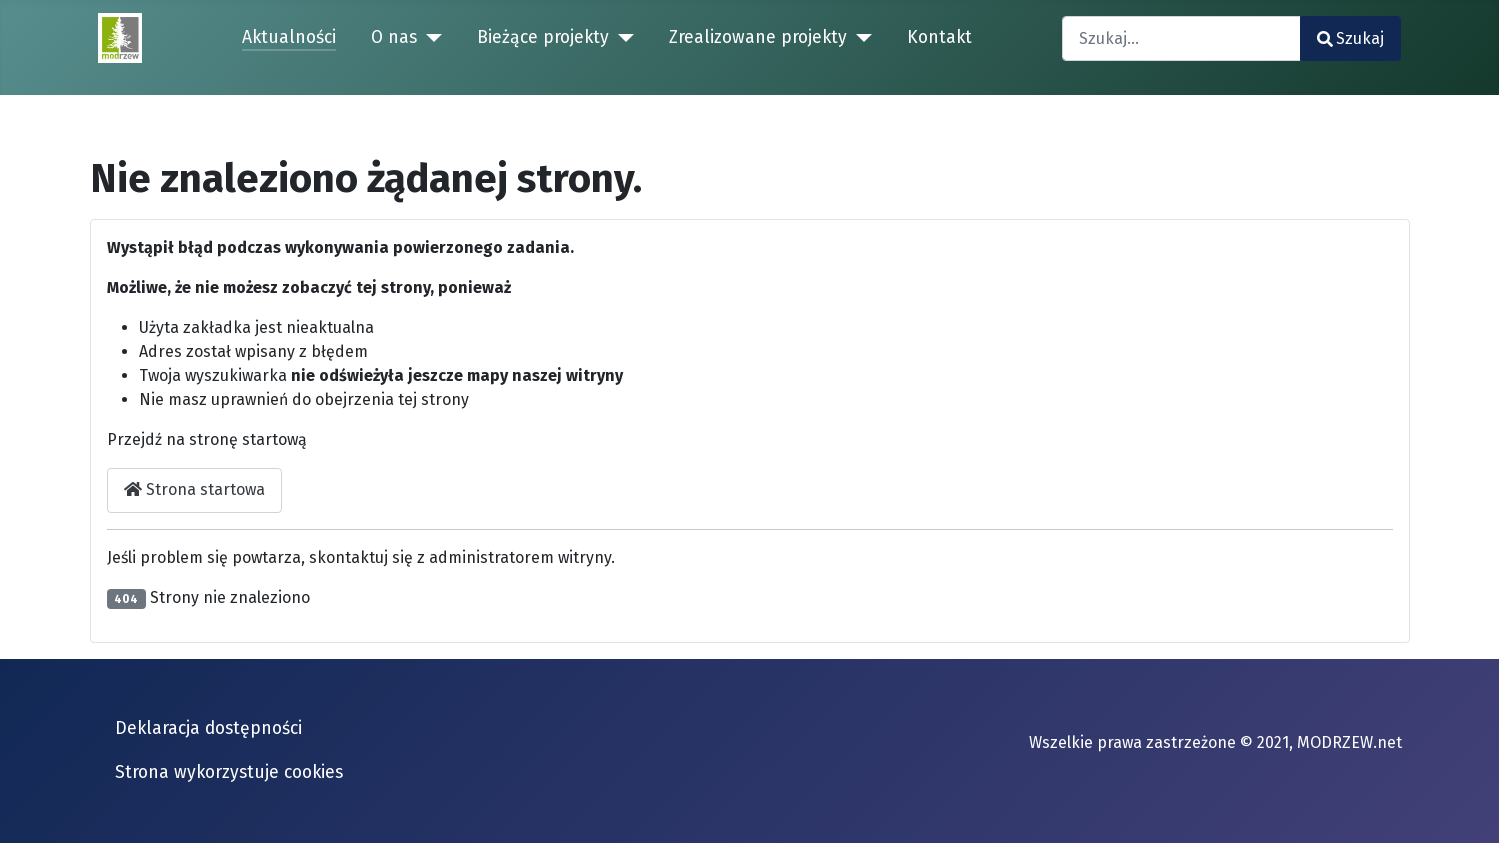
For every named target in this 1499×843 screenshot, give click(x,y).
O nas (394, 37)
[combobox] (1181, 38)
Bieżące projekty (543, 37)
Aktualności (289, 37)
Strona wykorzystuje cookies (229, 772)
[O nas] (429, 38)
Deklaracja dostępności (208, 728)
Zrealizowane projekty (758, 37)
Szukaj (1350, 38)
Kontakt (939, 37)
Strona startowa (194, 489)
